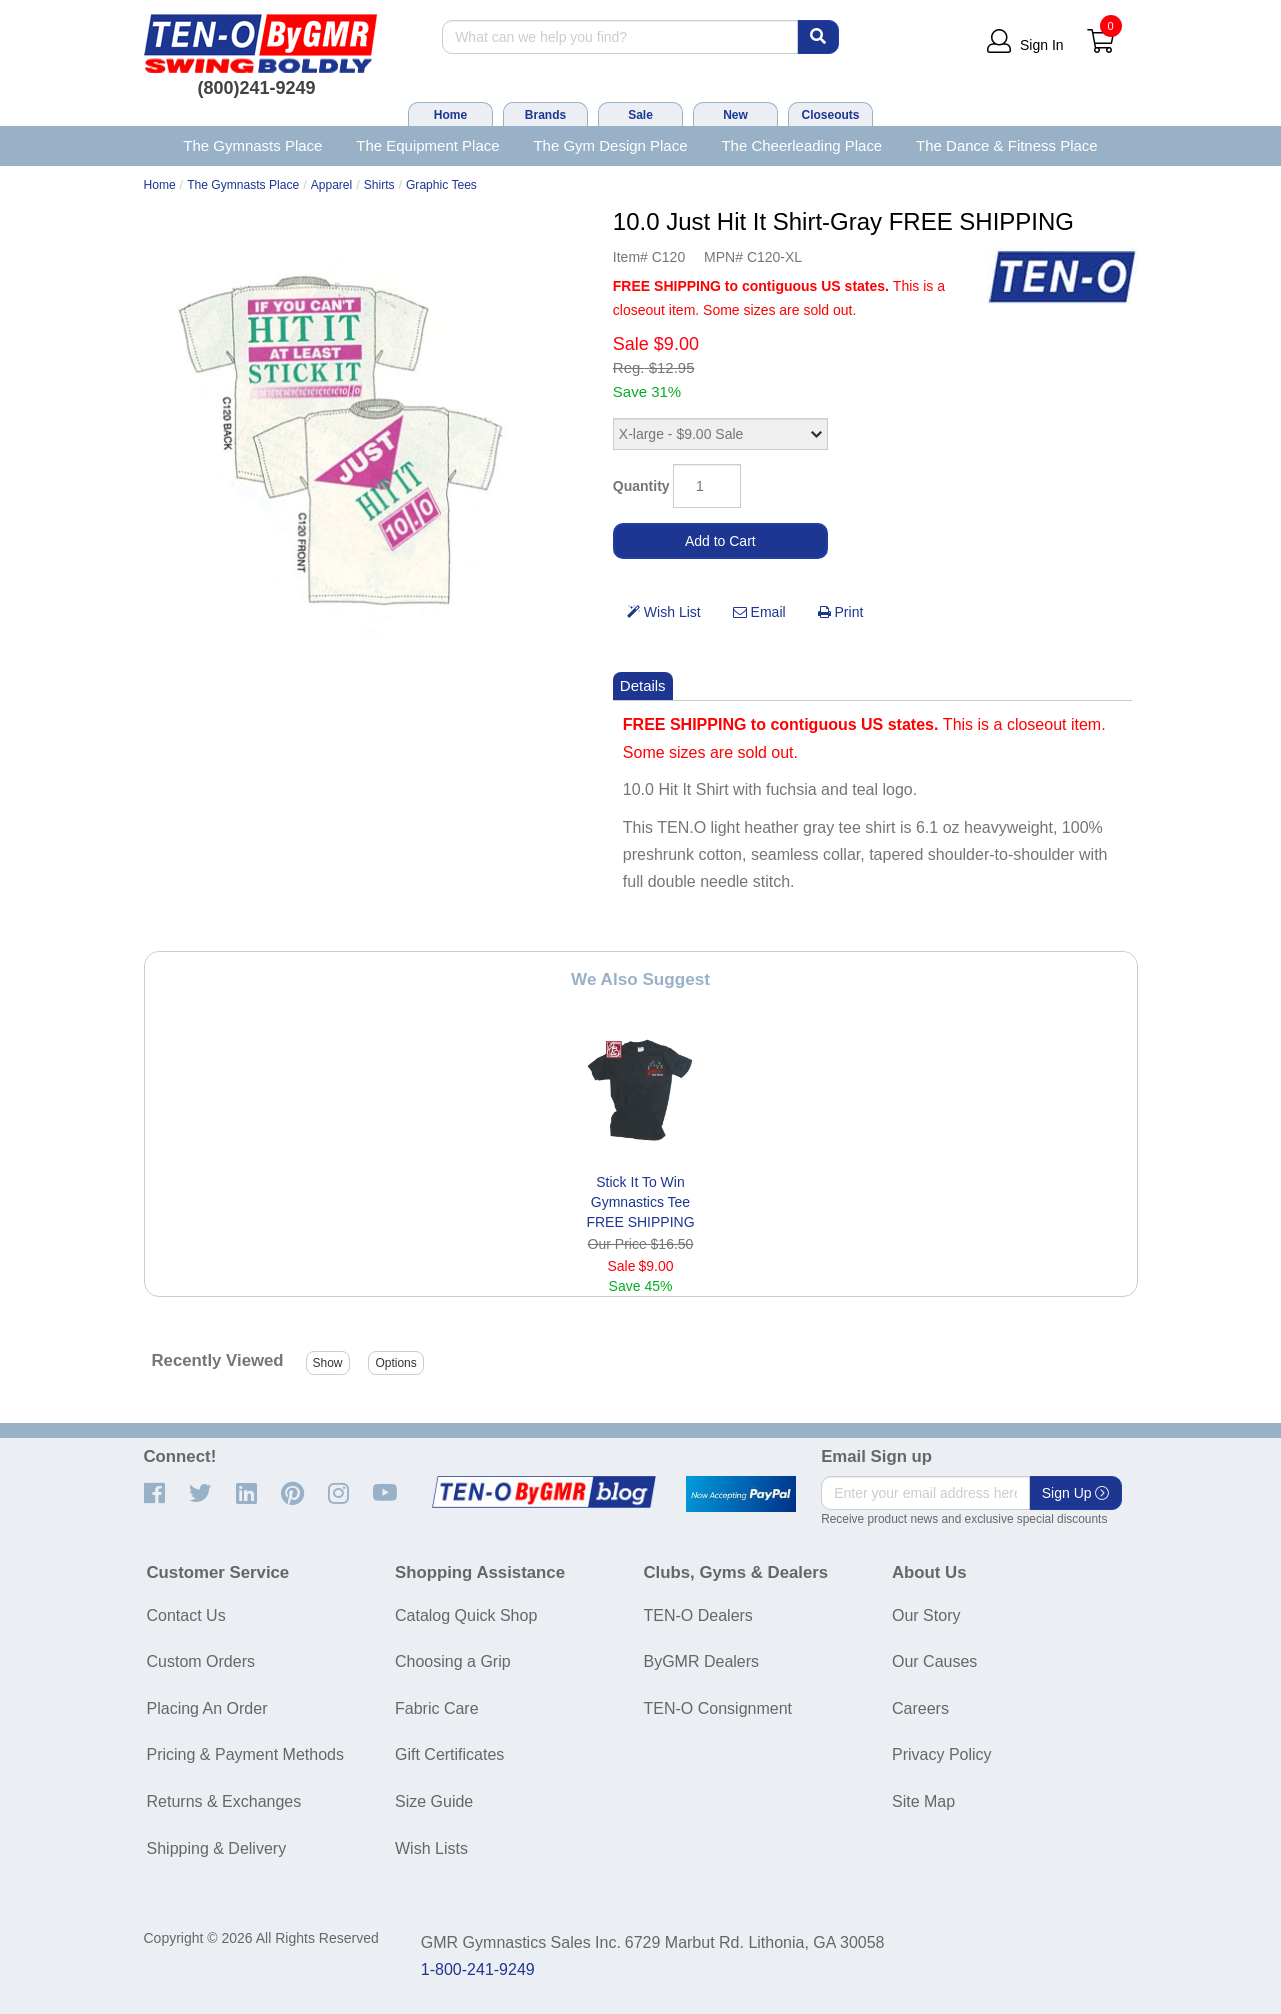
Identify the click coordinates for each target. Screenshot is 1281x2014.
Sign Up (1076, 1493)
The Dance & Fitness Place (1007, 145)
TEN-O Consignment (718, 1708)
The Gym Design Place (610, 145)
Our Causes (934, 1661)
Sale (640, 115)
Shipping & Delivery (217, 1848)
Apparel (332, 185)
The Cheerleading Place (801, 145)
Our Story (926, 1615)
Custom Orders (201, 1661)
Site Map (923, 1801)
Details (643, 685)
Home (450, 115)
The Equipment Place (427, 145)
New (735, 115)
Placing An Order (207, 1708)
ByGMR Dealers (702, 1661)
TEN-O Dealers (698, 1615)
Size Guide (434, 1801)
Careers (920, 1708)
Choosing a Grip (453, 1661)
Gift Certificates (449, 1754)
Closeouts (830, 115)
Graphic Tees (441, 185)
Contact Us (186, 1615)
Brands (545, 115)
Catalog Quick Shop (466, 1615)
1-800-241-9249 (478, 1969)
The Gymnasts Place (252, 145)
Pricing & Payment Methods (245, 1754)
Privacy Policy (942, 1754)
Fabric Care (437, 1708)
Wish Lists (431, 1848)
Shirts (379, 185)
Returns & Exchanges (224, 1801)
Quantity (641, 486)
